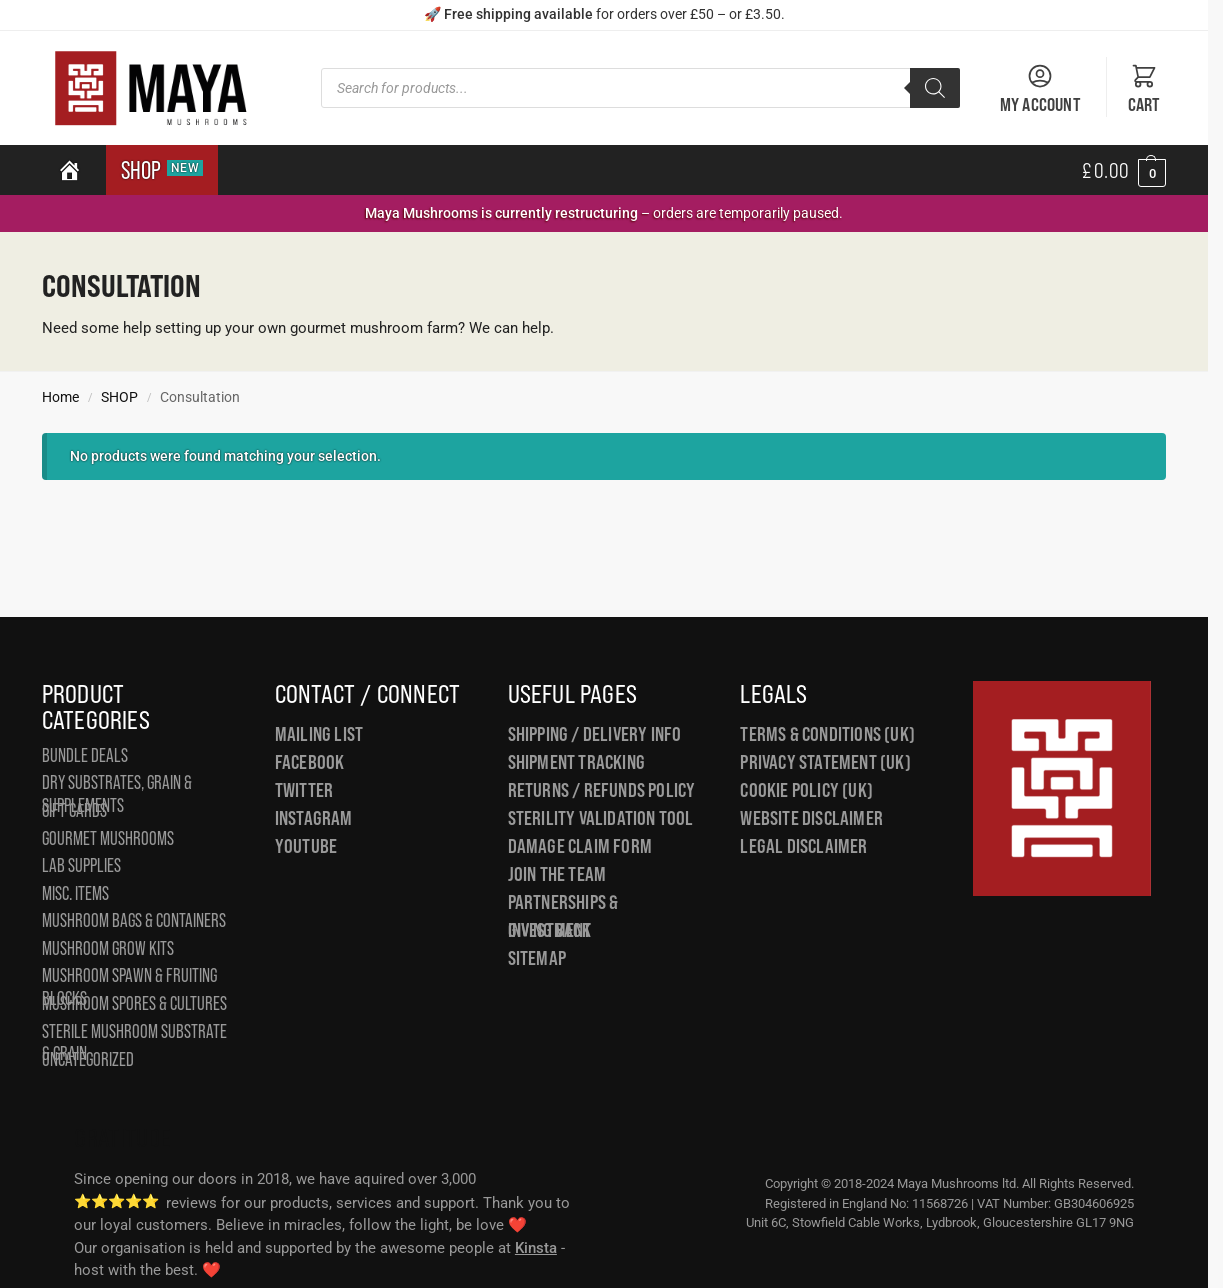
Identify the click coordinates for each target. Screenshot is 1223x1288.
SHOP (162, 170)
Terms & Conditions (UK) (827, 734)
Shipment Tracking (576, 762)
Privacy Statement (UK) (825, 762)
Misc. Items (75, 893)
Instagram (314, 818)
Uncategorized (88, 1059)
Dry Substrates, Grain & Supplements (117, 794)
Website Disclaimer (811, 818)
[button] (1124, 170)
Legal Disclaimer (803, 846)
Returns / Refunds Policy (602, 790)
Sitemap (537, 958)
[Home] (70, 170)
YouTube (306, 846)
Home (60, 397)
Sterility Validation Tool (601, 818)
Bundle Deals (85, 755)
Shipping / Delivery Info (595, 734)
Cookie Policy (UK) (806, 790)
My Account (1040, 88)
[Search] (935, 88)
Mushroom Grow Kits (108, 948)
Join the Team (557, 874)
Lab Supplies (81, 865)
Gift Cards (74, 810)
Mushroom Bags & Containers (134, 920)
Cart (1144, 88)
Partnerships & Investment (563, 916)
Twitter (304, 790)
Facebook (310, 762)
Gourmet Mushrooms (108, 838)
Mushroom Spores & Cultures (134, 1003)
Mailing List (319, 734)
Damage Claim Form (580, 846)
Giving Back (549, 930)
